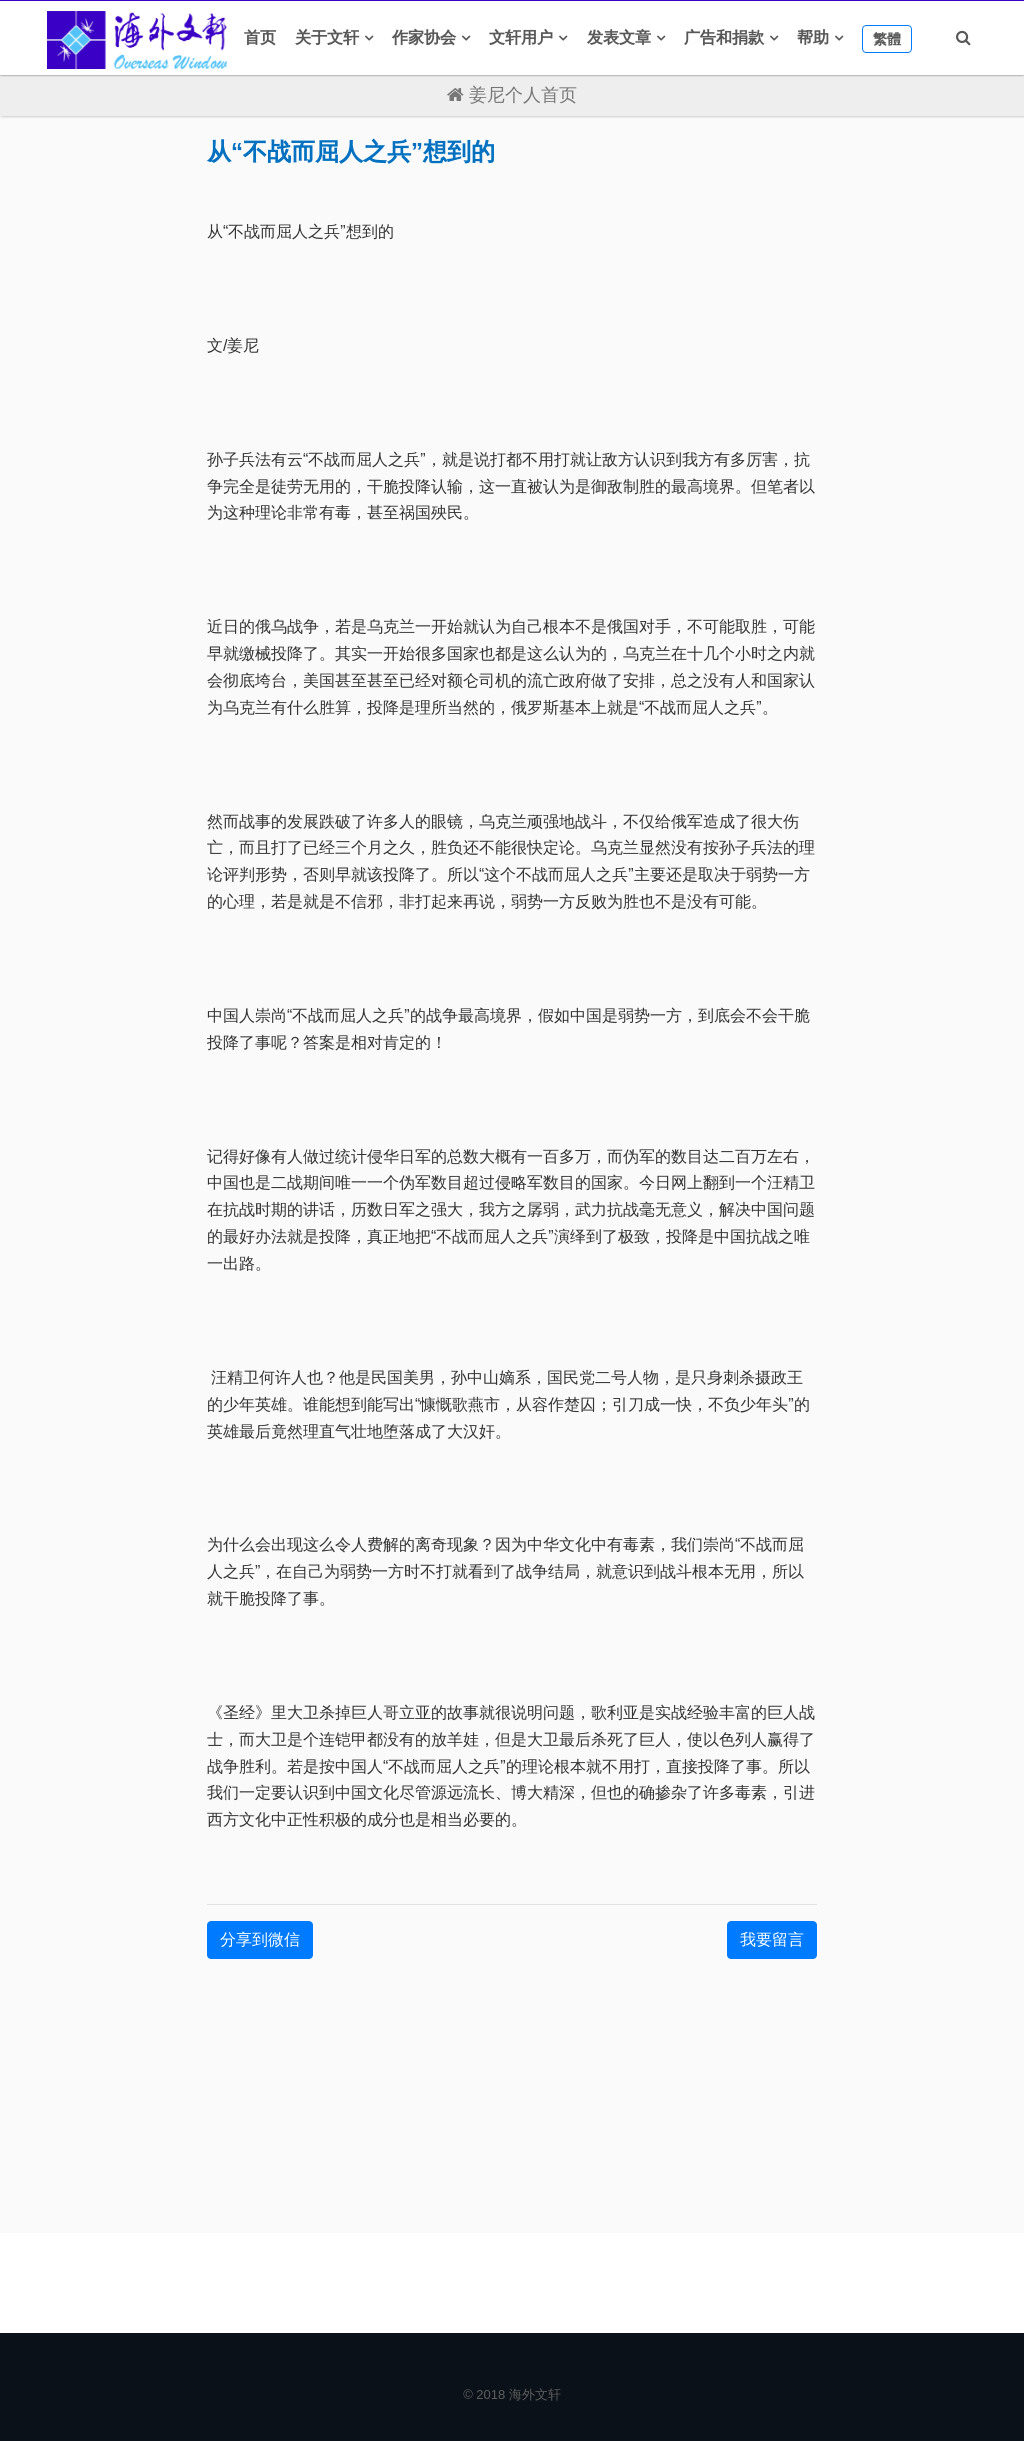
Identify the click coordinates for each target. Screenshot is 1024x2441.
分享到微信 (260, 1939)
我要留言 (772, 1939)
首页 (260, 37)
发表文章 (619, 37)
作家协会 (424, 37)
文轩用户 (521, 37)
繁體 (887, 39)
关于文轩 (327, 37)
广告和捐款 (724, 37)
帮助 (813, 37)
